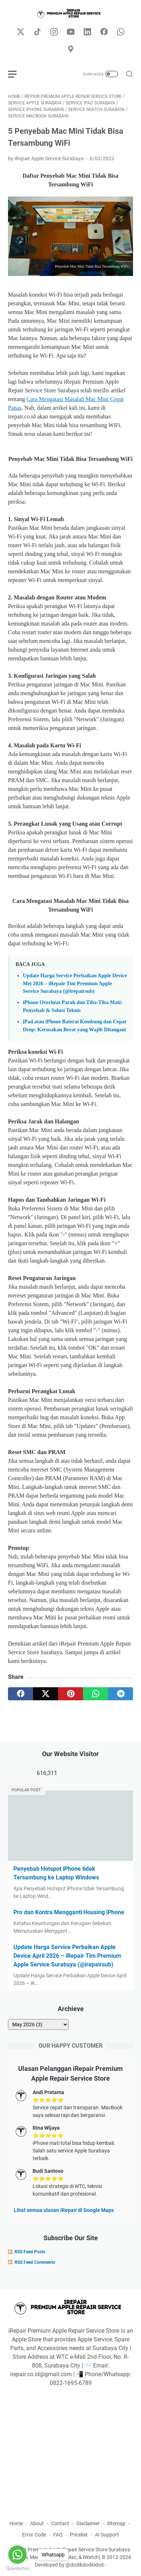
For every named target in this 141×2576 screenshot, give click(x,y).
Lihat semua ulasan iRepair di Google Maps (64, 2210)
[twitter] (45, 1693)
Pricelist (79, 2535)
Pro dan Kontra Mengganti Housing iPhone (68, 1912)
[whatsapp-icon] (121, 32)
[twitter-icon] (21, 32)
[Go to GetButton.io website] (17, 2568)
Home (16, 2523)
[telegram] (120, 1693)
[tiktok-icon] (37, 32)
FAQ (58, 2535)
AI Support (107, 2535)
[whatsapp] (95, 1693)
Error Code (34, 2535)
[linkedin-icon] (87, 32)
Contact (60, 2523)
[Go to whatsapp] (17, 2555)
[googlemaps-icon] (71, 49)
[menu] (16, 74)
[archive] (38, 2024)
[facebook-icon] (104, 32)
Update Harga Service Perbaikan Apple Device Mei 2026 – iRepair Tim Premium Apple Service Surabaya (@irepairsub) (75, 983)
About (37, 2523)
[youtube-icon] (71, 32)
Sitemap (116, 2523)
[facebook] (20, 1693)
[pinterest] (70, 1693)
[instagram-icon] (54, 32)
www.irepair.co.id (92, 272)
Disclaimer (88, 2523)
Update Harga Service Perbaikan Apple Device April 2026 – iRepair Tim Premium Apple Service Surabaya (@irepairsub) (67, 1956)
